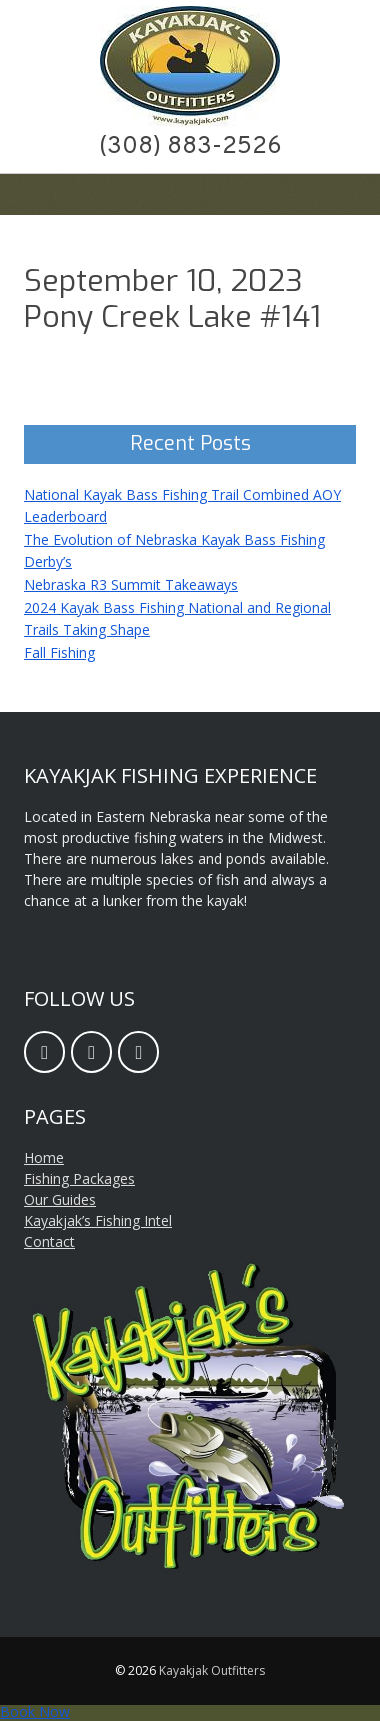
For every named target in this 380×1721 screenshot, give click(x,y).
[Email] (91, 1052)
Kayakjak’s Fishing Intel (98, 1220)
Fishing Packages (79, 1178)
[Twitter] (138, 1052)
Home (44, 1157)
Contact (49, 1241)
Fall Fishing (59, 652)
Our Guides (60, 1199)
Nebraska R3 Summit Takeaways (131, 584)
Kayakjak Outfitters (212, 1670)
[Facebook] (44, 1052)
